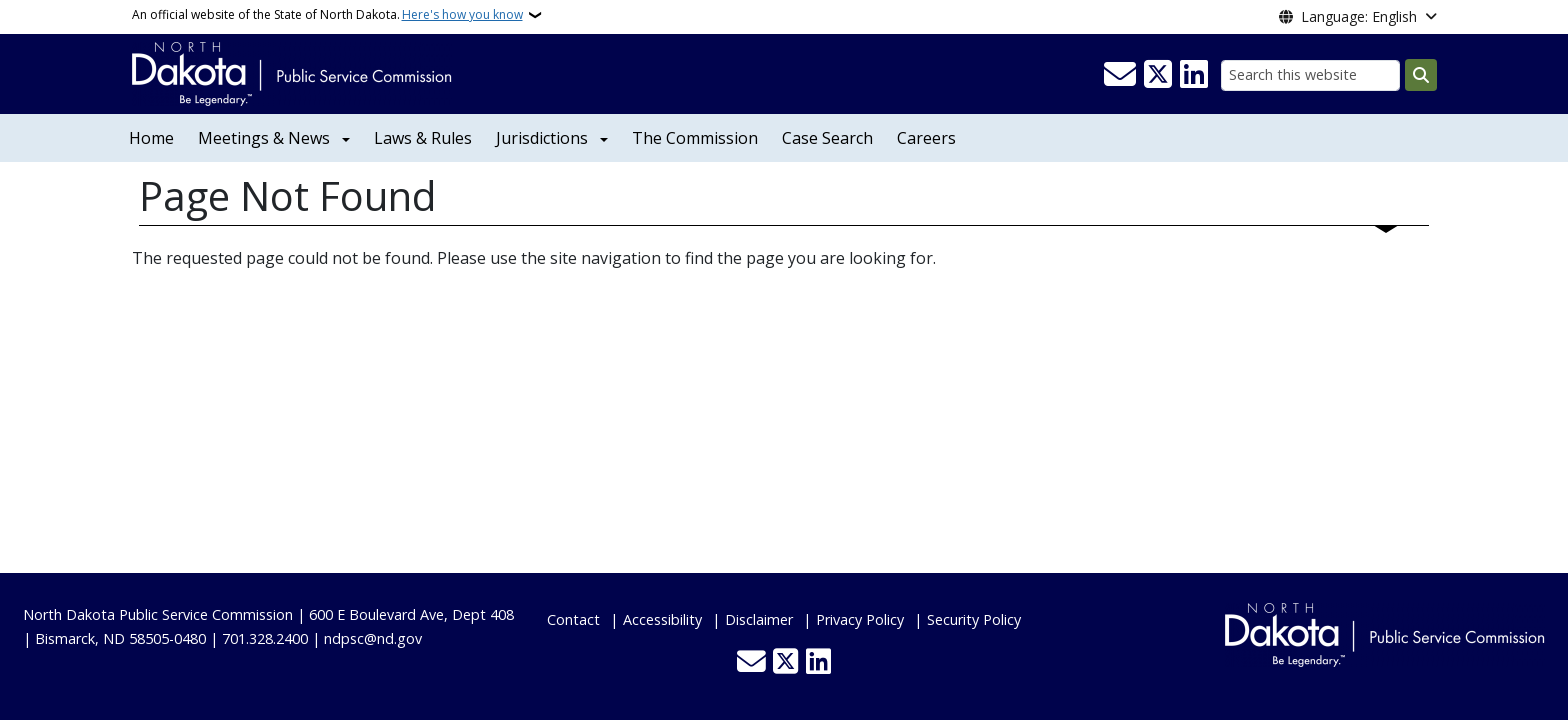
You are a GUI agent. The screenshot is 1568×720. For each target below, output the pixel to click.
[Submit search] (1421, 75)
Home (151, 138)
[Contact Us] (1120, 75)
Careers (926, 138)
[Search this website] (1310, 75)
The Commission (695, 138)
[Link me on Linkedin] (1194, 75)
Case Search (827, 138)
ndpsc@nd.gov (373, 638)
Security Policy (974, 619)
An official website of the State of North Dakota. (327, 15)
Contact (573, 619)
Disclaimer (759, 619)
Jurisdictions (542, 138)
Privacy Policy (860, 619)
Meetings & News (264, 138)
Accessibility (662, 619)
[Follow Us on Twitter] (1158, 75)
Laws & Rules (423, 138)
